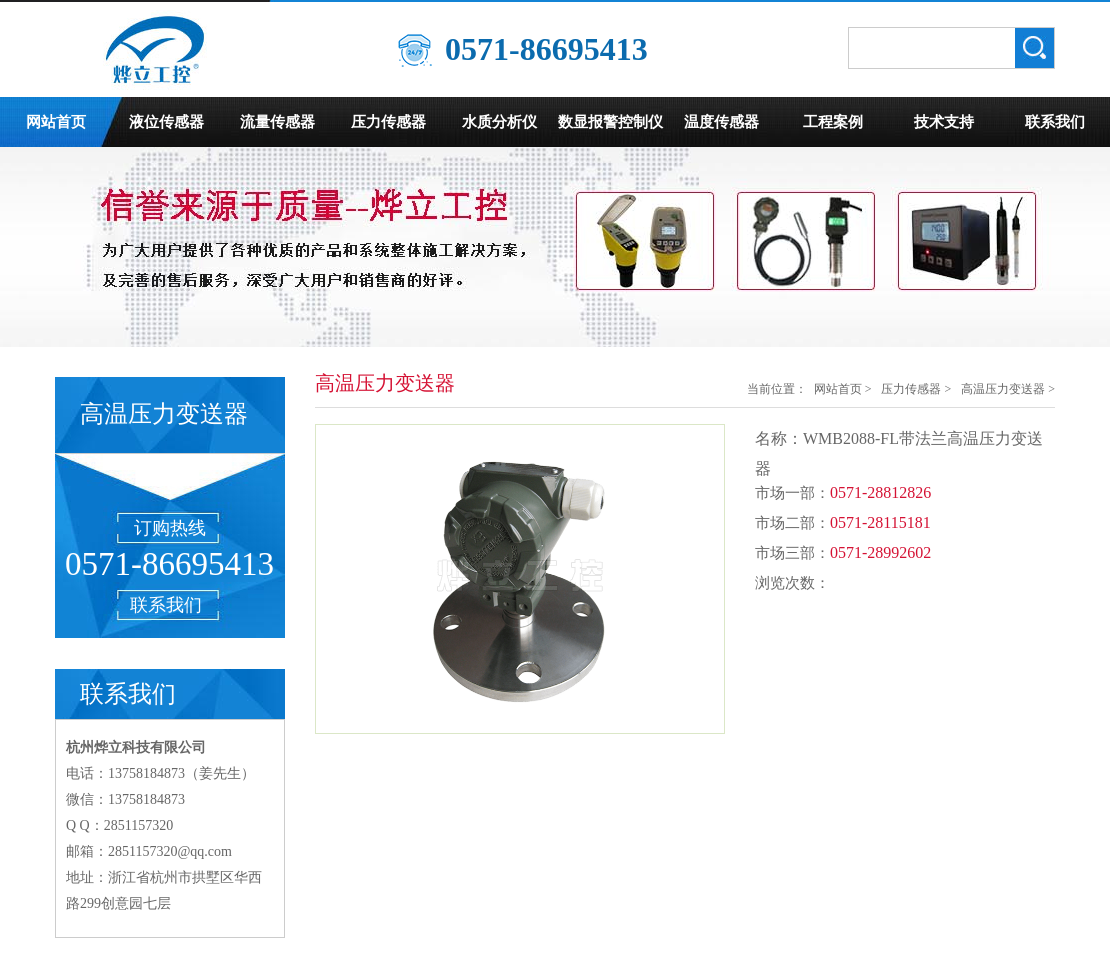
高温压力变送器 (1003, 389)
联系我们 (1055, 122)
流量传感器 (277, 122)
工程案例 (833, 122)
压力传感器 (388, 122)
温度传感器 (721, 122)
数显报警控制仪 (610, 122)
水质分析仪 (499, 122)
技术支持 (944, 122)
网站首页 (56, 122)
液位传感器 (166, 122)
